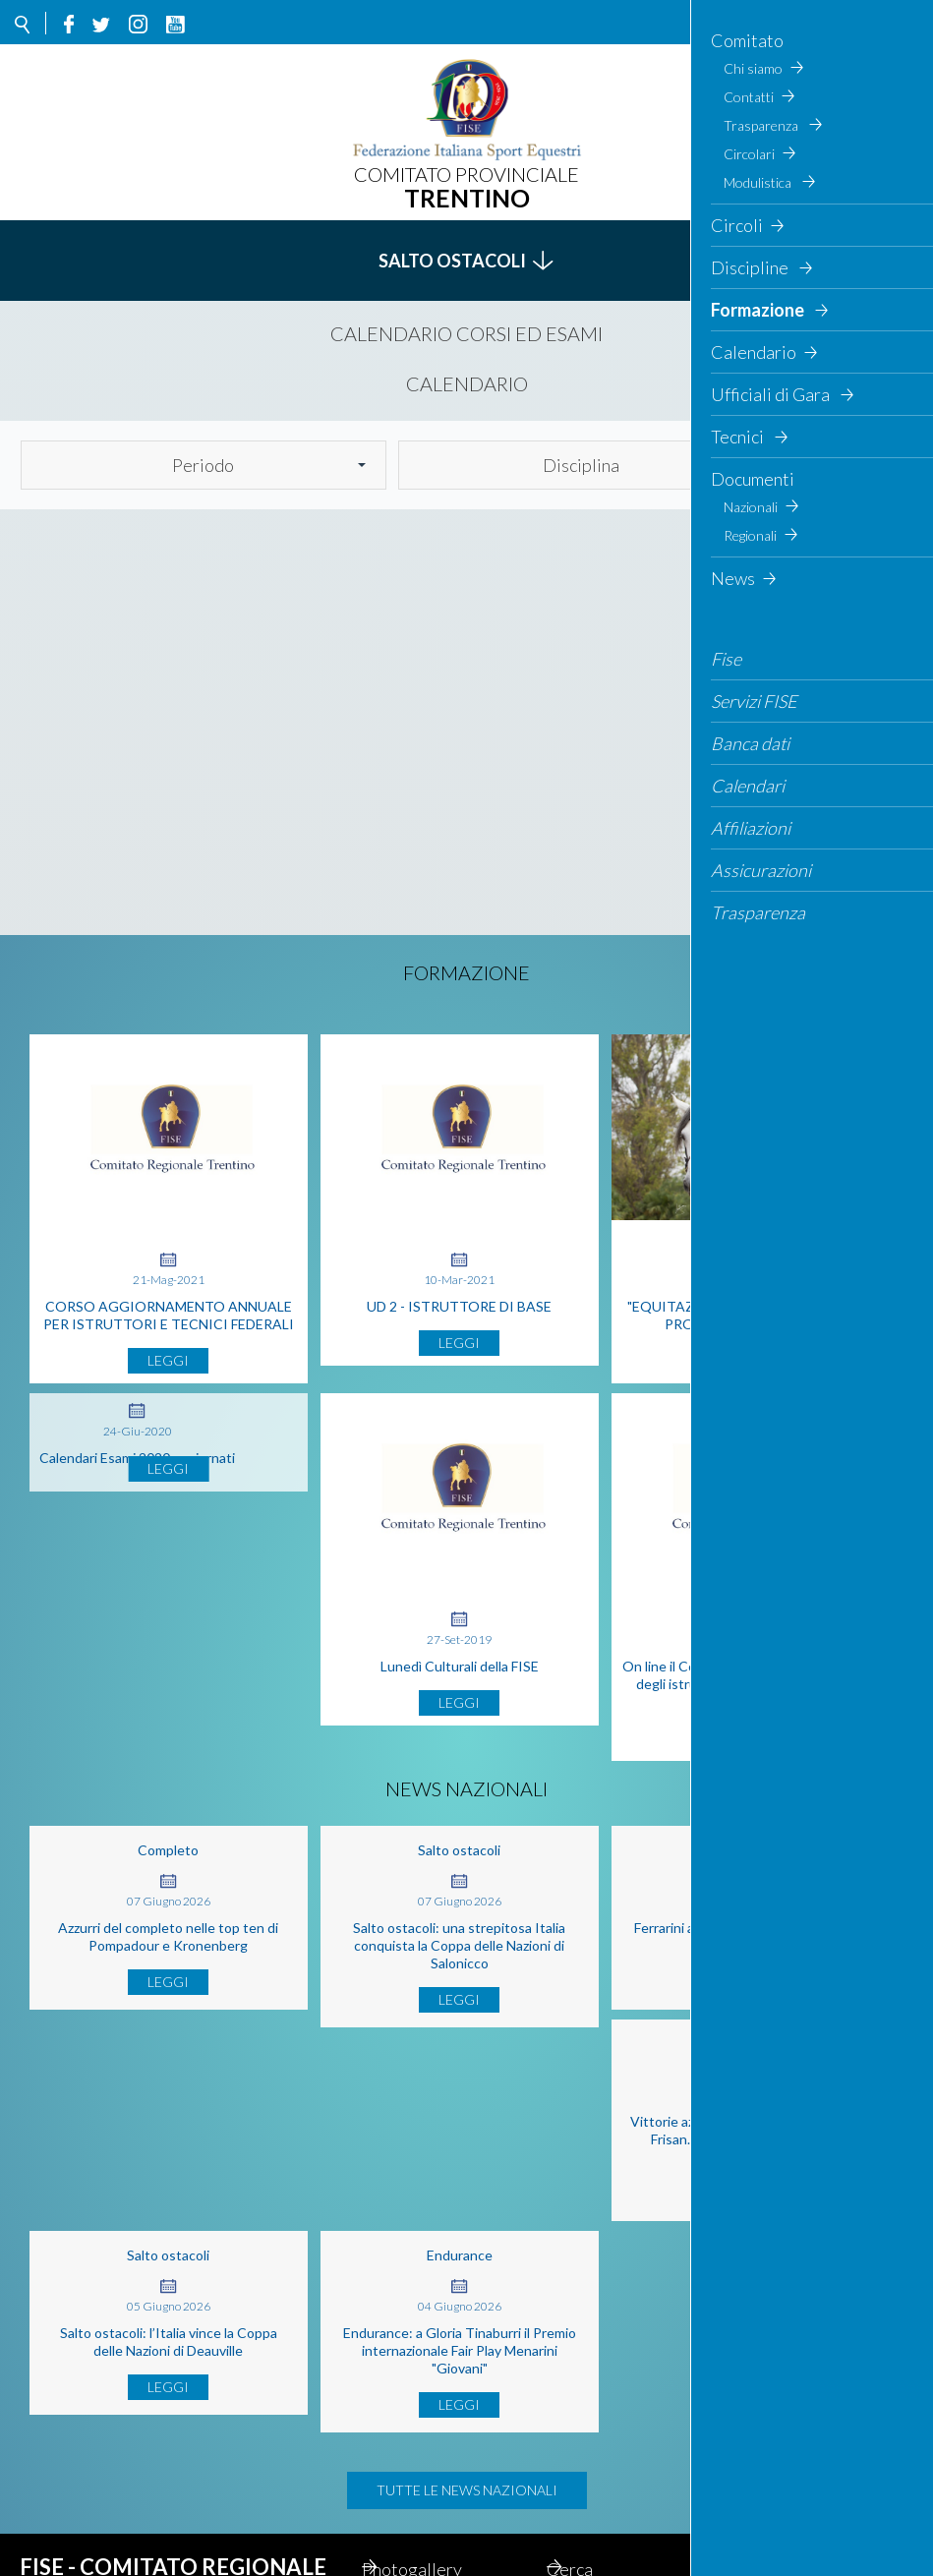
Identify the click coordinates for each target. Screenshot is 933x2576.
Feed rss (603, 2487)
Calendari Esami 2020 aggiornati (137, 1475)
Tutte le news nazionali (467, 2314)
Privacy (599, 2424)
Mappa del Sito (443, 2424)
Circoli (597, 2456)
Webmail (420, 2519)
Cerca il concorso (451, 2456)
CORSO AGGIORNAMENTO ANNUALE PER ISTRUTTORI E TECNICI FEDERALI (168, 1315)
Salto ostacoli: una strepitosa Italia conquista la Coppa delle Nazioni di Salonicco (459, 1963)
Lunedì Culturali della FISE (459, 1683)
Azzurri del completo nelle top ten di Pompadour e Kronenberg (168, 1954)
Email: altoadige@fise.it (147, 2507)
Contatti (419, 2487)
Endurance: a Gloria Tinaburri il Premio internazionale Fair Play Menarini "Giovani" (750, 2174)
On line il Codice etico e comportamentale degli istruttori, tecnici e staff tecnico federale (750, 1701)
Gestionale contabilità (613, 2529)
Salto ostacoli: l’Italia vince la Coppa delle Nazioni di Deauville (459, 2165)
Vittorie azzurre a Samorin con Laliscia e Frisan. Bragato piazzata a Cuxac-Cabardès (168, 2174)
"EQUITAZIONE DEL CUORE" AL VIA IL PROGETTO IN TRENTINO (750, 1315)
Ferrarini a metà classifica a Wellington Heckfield (750, 1954)
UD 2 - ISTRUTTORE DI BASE (459, 1306)
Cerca (844, 464)
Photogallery (436, 2393)
